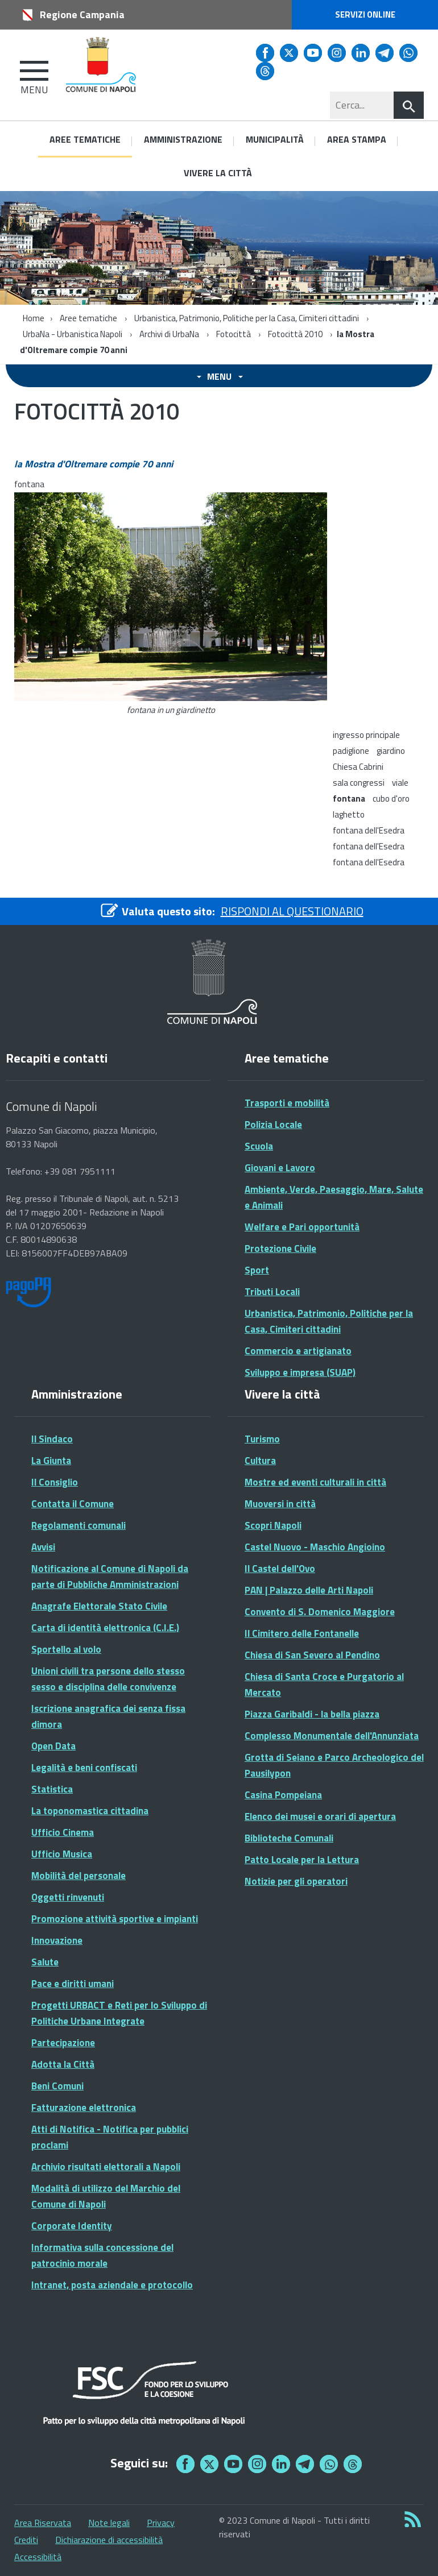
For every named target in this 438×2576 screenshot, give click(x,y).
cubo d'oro (391, 798)
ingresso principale (366, 734)
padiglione (351, 750)
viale (400, 782)
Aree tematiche (88, 318)
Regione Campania (82, 14)
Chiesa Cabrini (358, 766)
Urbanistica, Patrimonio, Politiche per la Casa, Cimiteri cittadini (247, 318)
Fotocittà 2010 (295, 334)
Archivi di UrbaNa (169, 334)
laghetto (349, 814)
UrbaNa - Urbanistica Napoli (72, 334)
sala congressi (359, 782)
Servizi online (365, 14)
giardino (391, 750)
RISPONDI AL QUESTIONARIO (292, 911)
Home (33, 318)
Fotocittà (233, 334)
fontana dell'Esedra (368, 830)
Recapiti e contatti (57, 1058)
